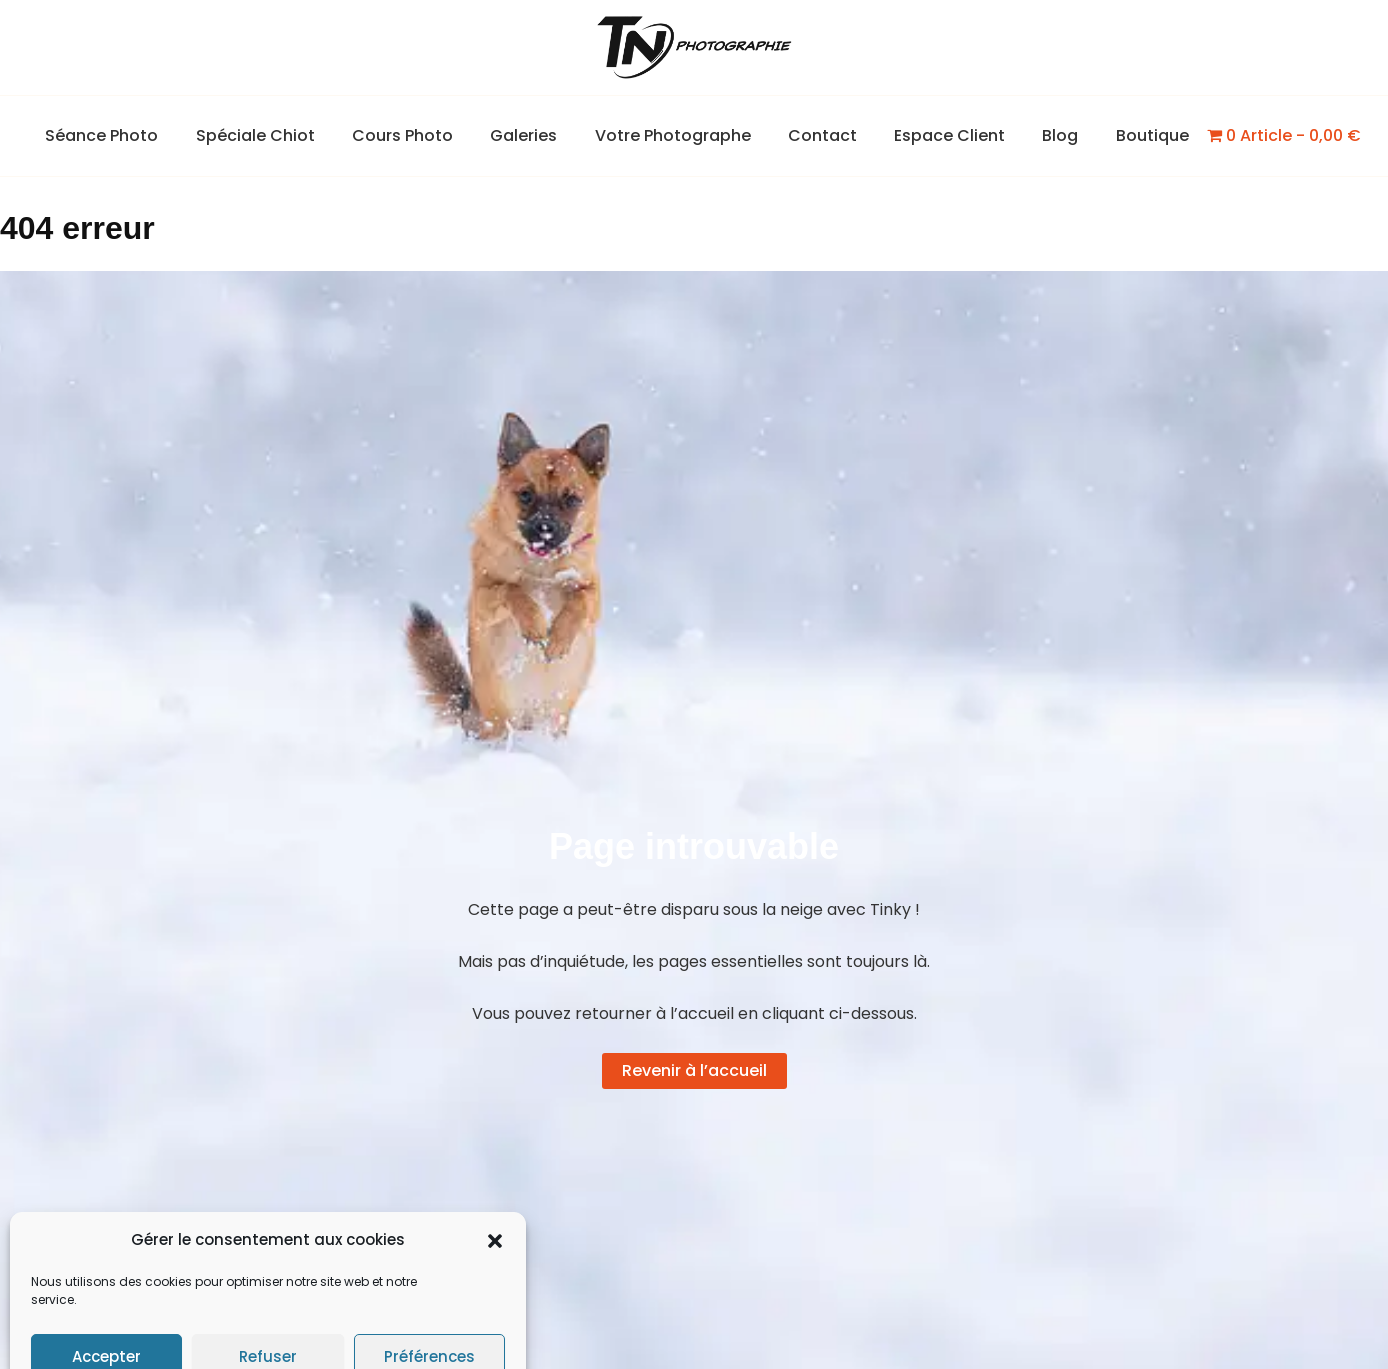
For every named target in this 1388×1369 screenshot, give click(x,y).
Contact (817, 135)
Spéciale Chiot (271, 135)
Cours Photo (413, 135)
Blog (1045, 135)
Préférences (429, 1310)
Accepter (106, 1310)
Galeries (529, 135)
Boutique (1131, 135)
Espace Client (939, 135)
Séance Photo (123, 135)
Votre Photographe (673, 135)
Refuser (268, 1310)
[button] (495, 1195)
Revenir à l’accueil (694, 1070)
